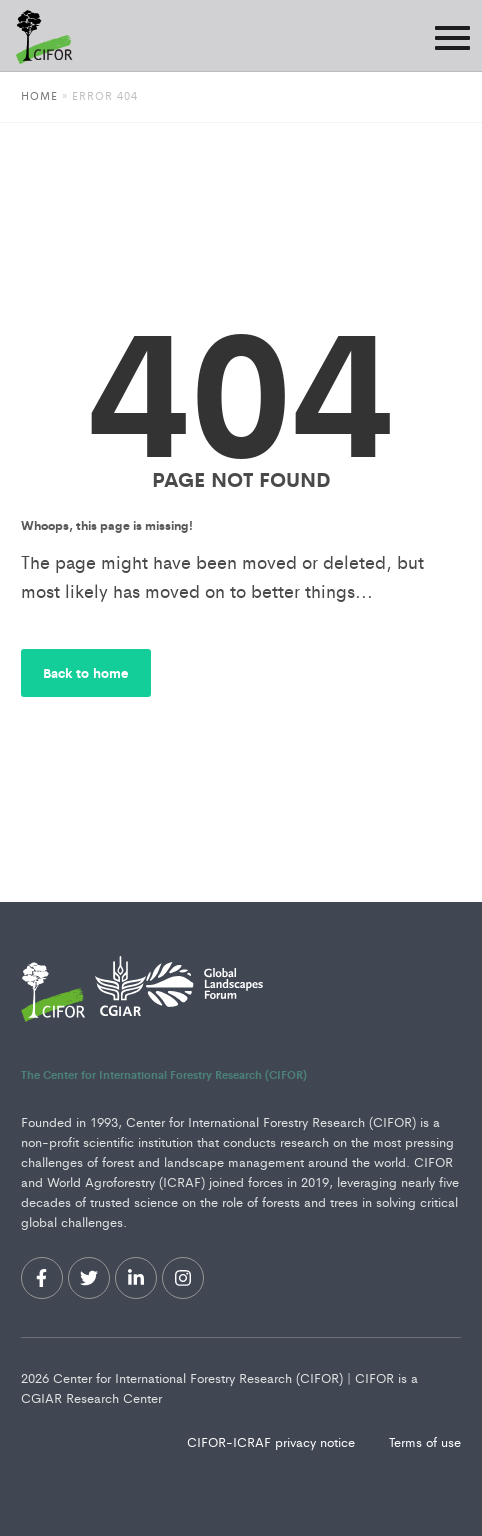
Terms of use (425, 1441)
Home (39, 95)
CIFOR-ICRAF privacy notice (273, 1441)
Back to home (86, 672)
